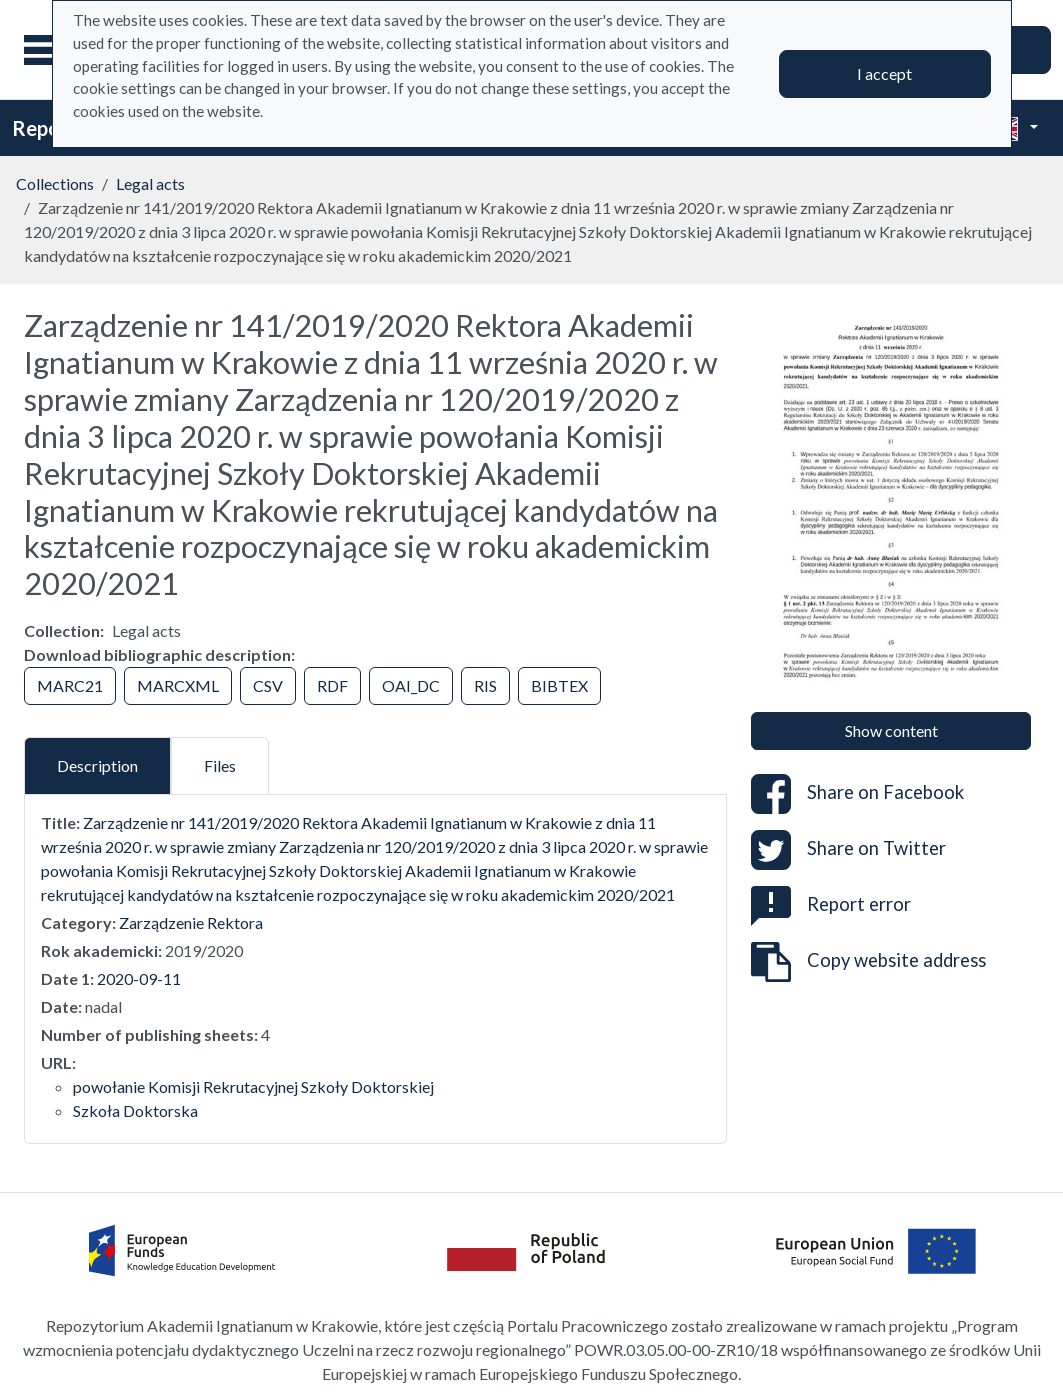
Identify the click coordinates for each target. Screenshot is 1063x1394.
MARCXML (178, 685)
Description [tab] (97, 765)
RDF (332, 685)
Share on (857, 794)
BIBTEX (559, 685)
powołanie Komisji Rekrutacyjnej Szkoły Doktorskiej (253, 1086)
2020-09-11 (139, 978)
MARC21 (70, 685)
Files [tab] (220, 765)
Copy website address (868, 962)
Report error (831, 904)
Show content (891, 730)
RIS (485, 685)
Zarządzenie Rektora (191, 922)
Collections (55, 183)
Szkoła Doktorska (135, 1110)
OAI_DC (411, 685)
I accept (884, 73)
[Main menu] (49, 50)
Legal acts (150, 183)
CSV (268, 685)
